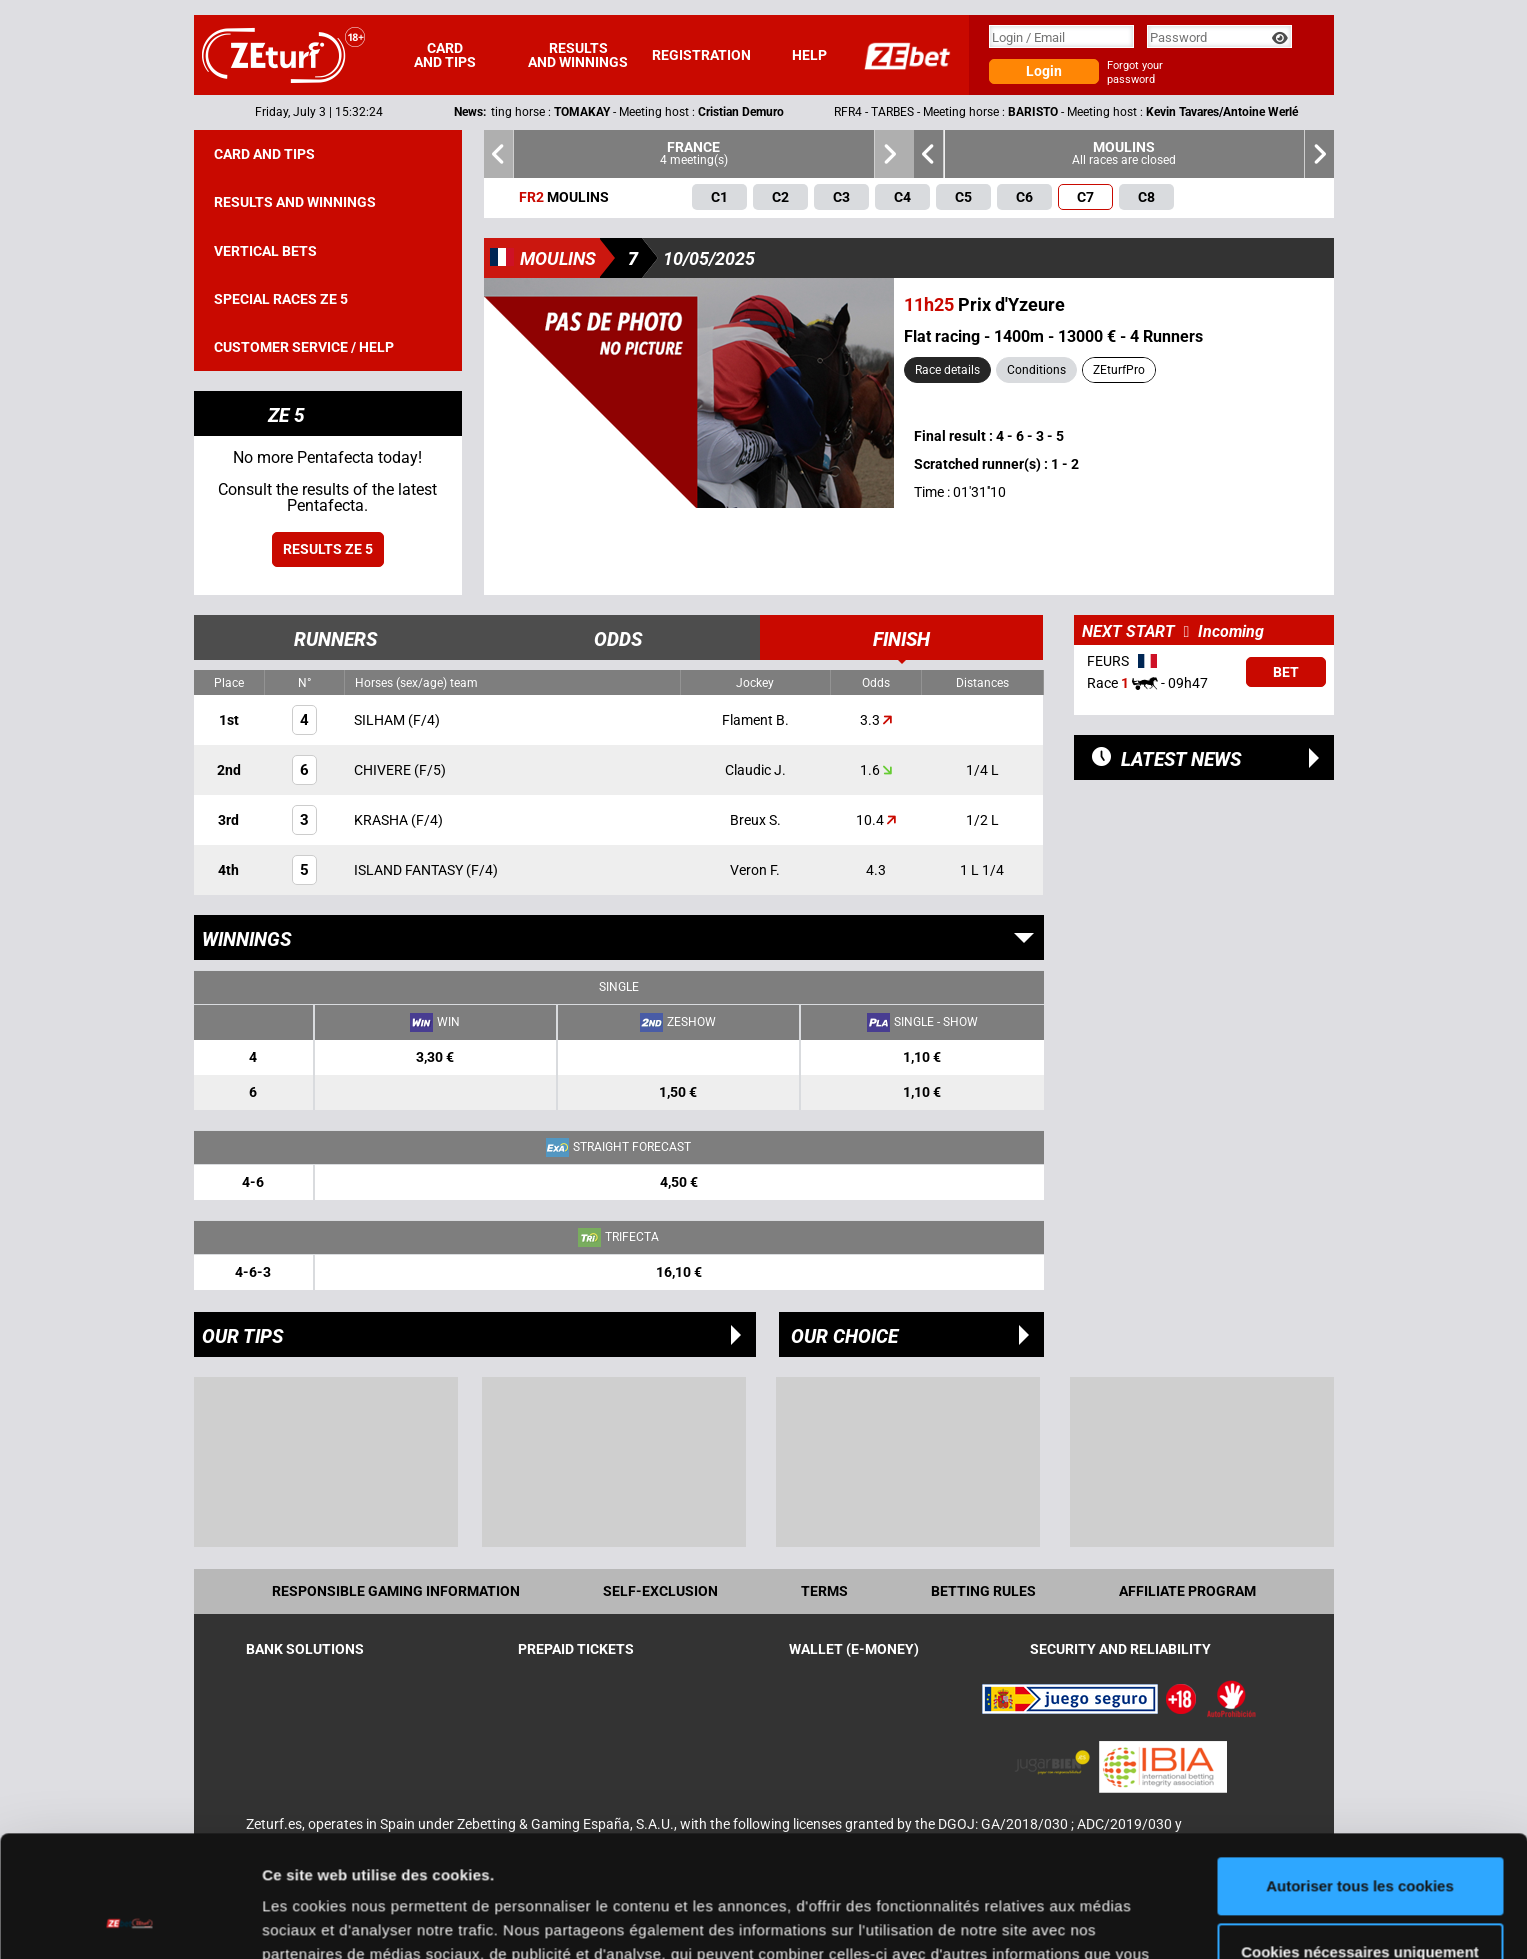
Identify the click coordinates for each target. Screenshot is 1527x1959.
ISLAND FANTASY (410, 870)
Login (1044, 71)
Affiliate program (1187, 1591)
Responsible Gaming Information (396, 1591)
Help (809, 55)
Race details (947, 370)
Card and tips (445, 55)
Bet (1286, 672)
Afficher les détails (329, 1919)
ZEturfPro (1119, 370)
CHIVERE (384, 770)
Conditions (1036, 370)
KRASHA (382, 820)
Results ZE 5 (328, 549)
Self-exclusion (660, 1591)
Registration (701, 55)
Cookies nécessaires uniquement (1360, 1837)
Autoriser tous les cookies (1360, 1772)
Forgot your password (1135, 72)
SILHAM (381, 720)
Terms (824, 1591)
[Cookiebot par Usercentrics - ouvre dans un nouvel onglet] (129, 1920)
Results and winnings (578, 55)
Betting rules (983, 1591)
